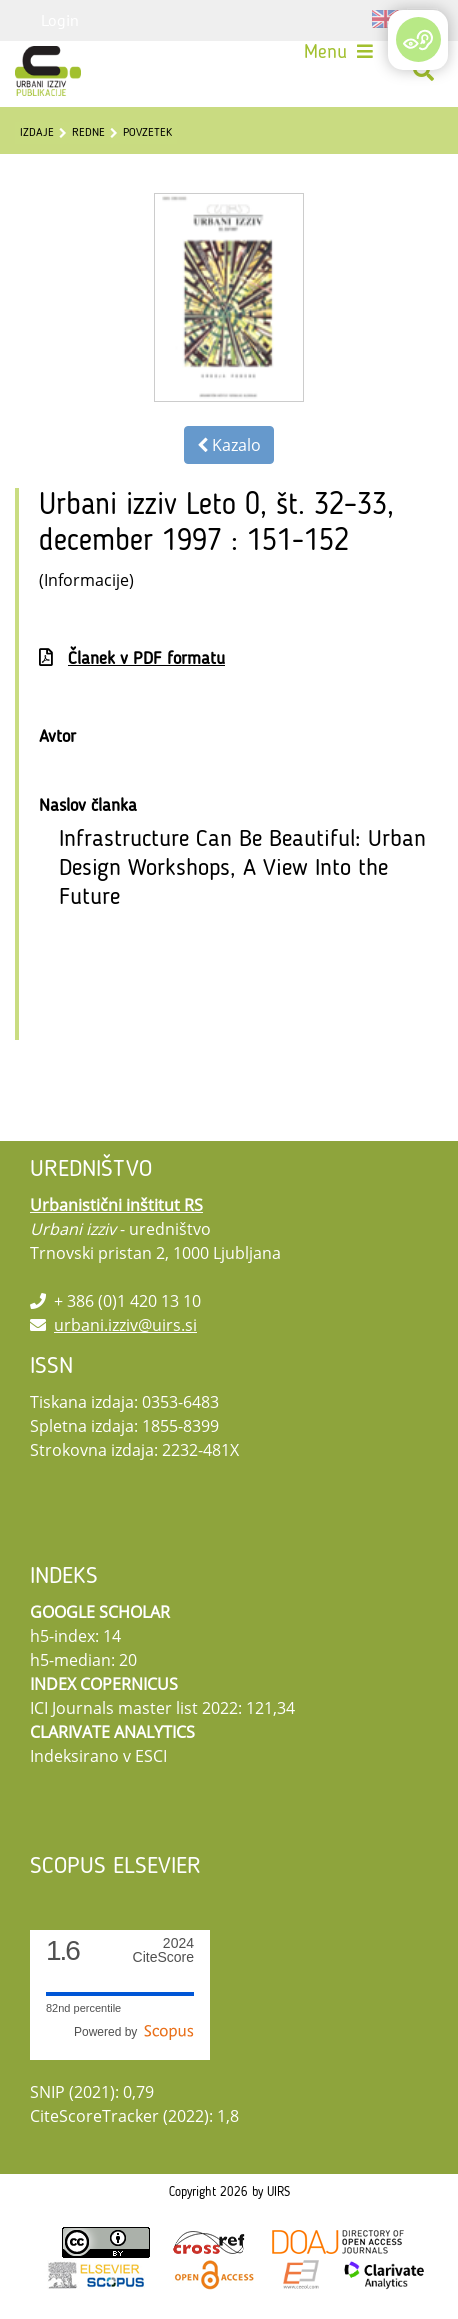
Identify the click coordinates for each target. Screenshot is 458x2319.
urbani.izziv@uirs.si (125, 1325)
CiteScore (163, 1950)
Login (60, 20)
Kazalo (229, 445)
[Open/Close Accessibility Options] (418, 39)
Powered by (134, 2032)
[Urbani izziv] (48, 71)
